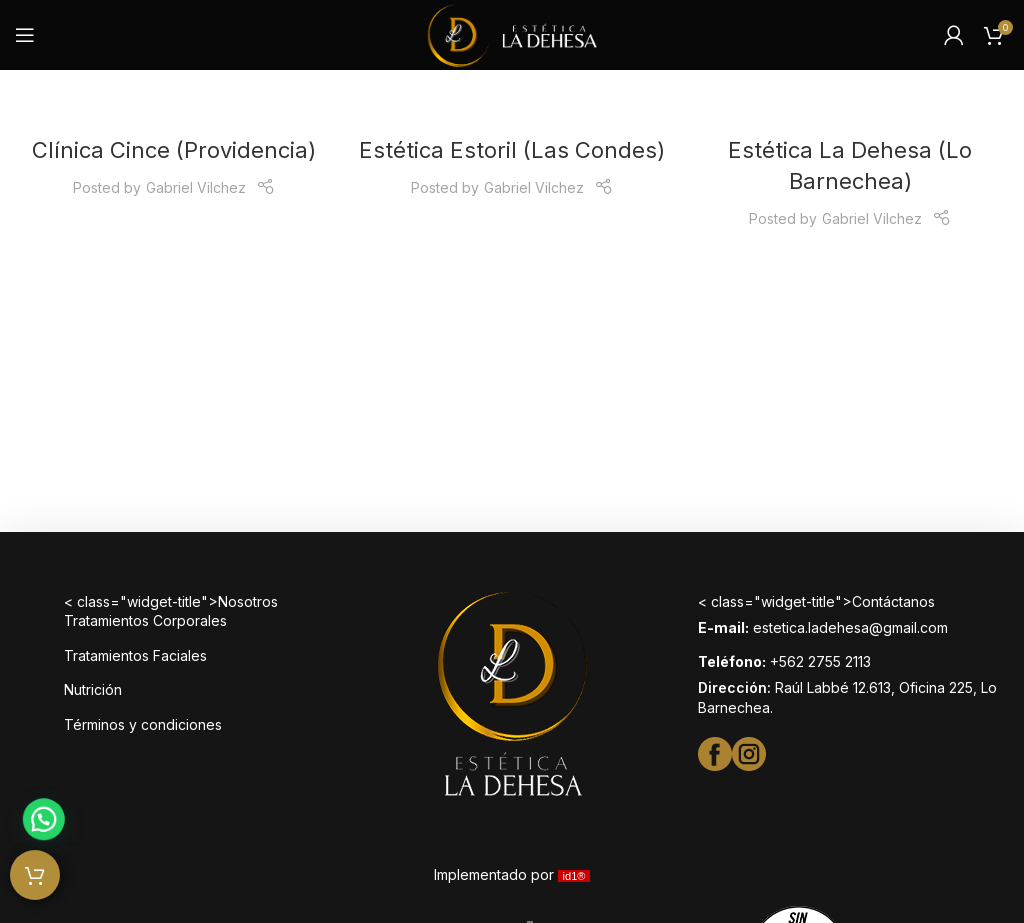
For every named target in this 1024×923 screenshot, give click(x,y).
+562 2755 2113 (820, 661)
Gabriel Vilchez (196, 187)
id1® (574, 876)
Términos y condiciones (143, 724)
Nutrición (93, 689)
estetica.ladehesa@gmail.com (850, 627)
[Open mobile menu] (25, 35)
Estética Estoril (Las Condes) (512, 150)
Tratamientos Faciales (135, 655)
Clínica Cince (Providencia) (174, 150)
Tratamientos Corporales (145, 620)
